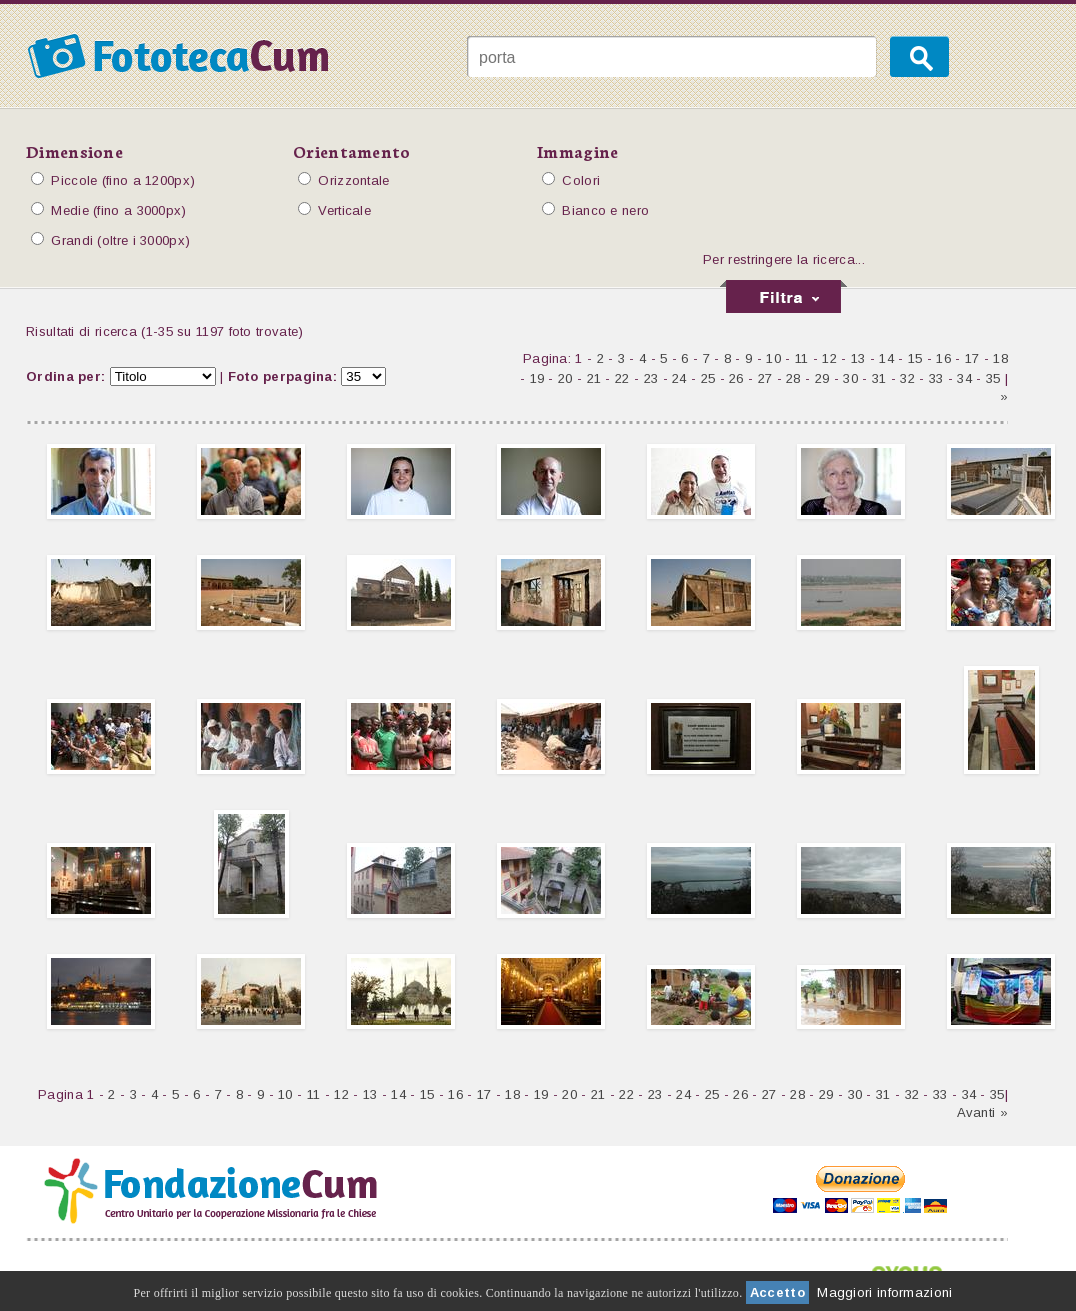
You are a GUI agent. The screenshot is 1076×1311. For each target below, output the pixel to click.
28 (793, 378)
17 (972, 358)
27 (765, 378)
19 (537, 378)
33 (936, 378)
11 (802, 358)
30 (850, 378)
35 (993, 378)
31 (879, 378)
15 (915, 358)
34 (964, 378)
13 (858, 358)
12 (829, 358)
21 (594, 378)
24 (679, 378)
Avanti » (982, 1112)
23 (651, 378)
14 (886, 358)
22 (622, 378)
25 (708, 378)
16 (943, 358)
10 (773, 358)
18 (1000, 358)
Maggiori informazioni (884, 1292)
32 (907, 378)
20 (565, 378)
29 (822, 378)
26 (736, 378)
